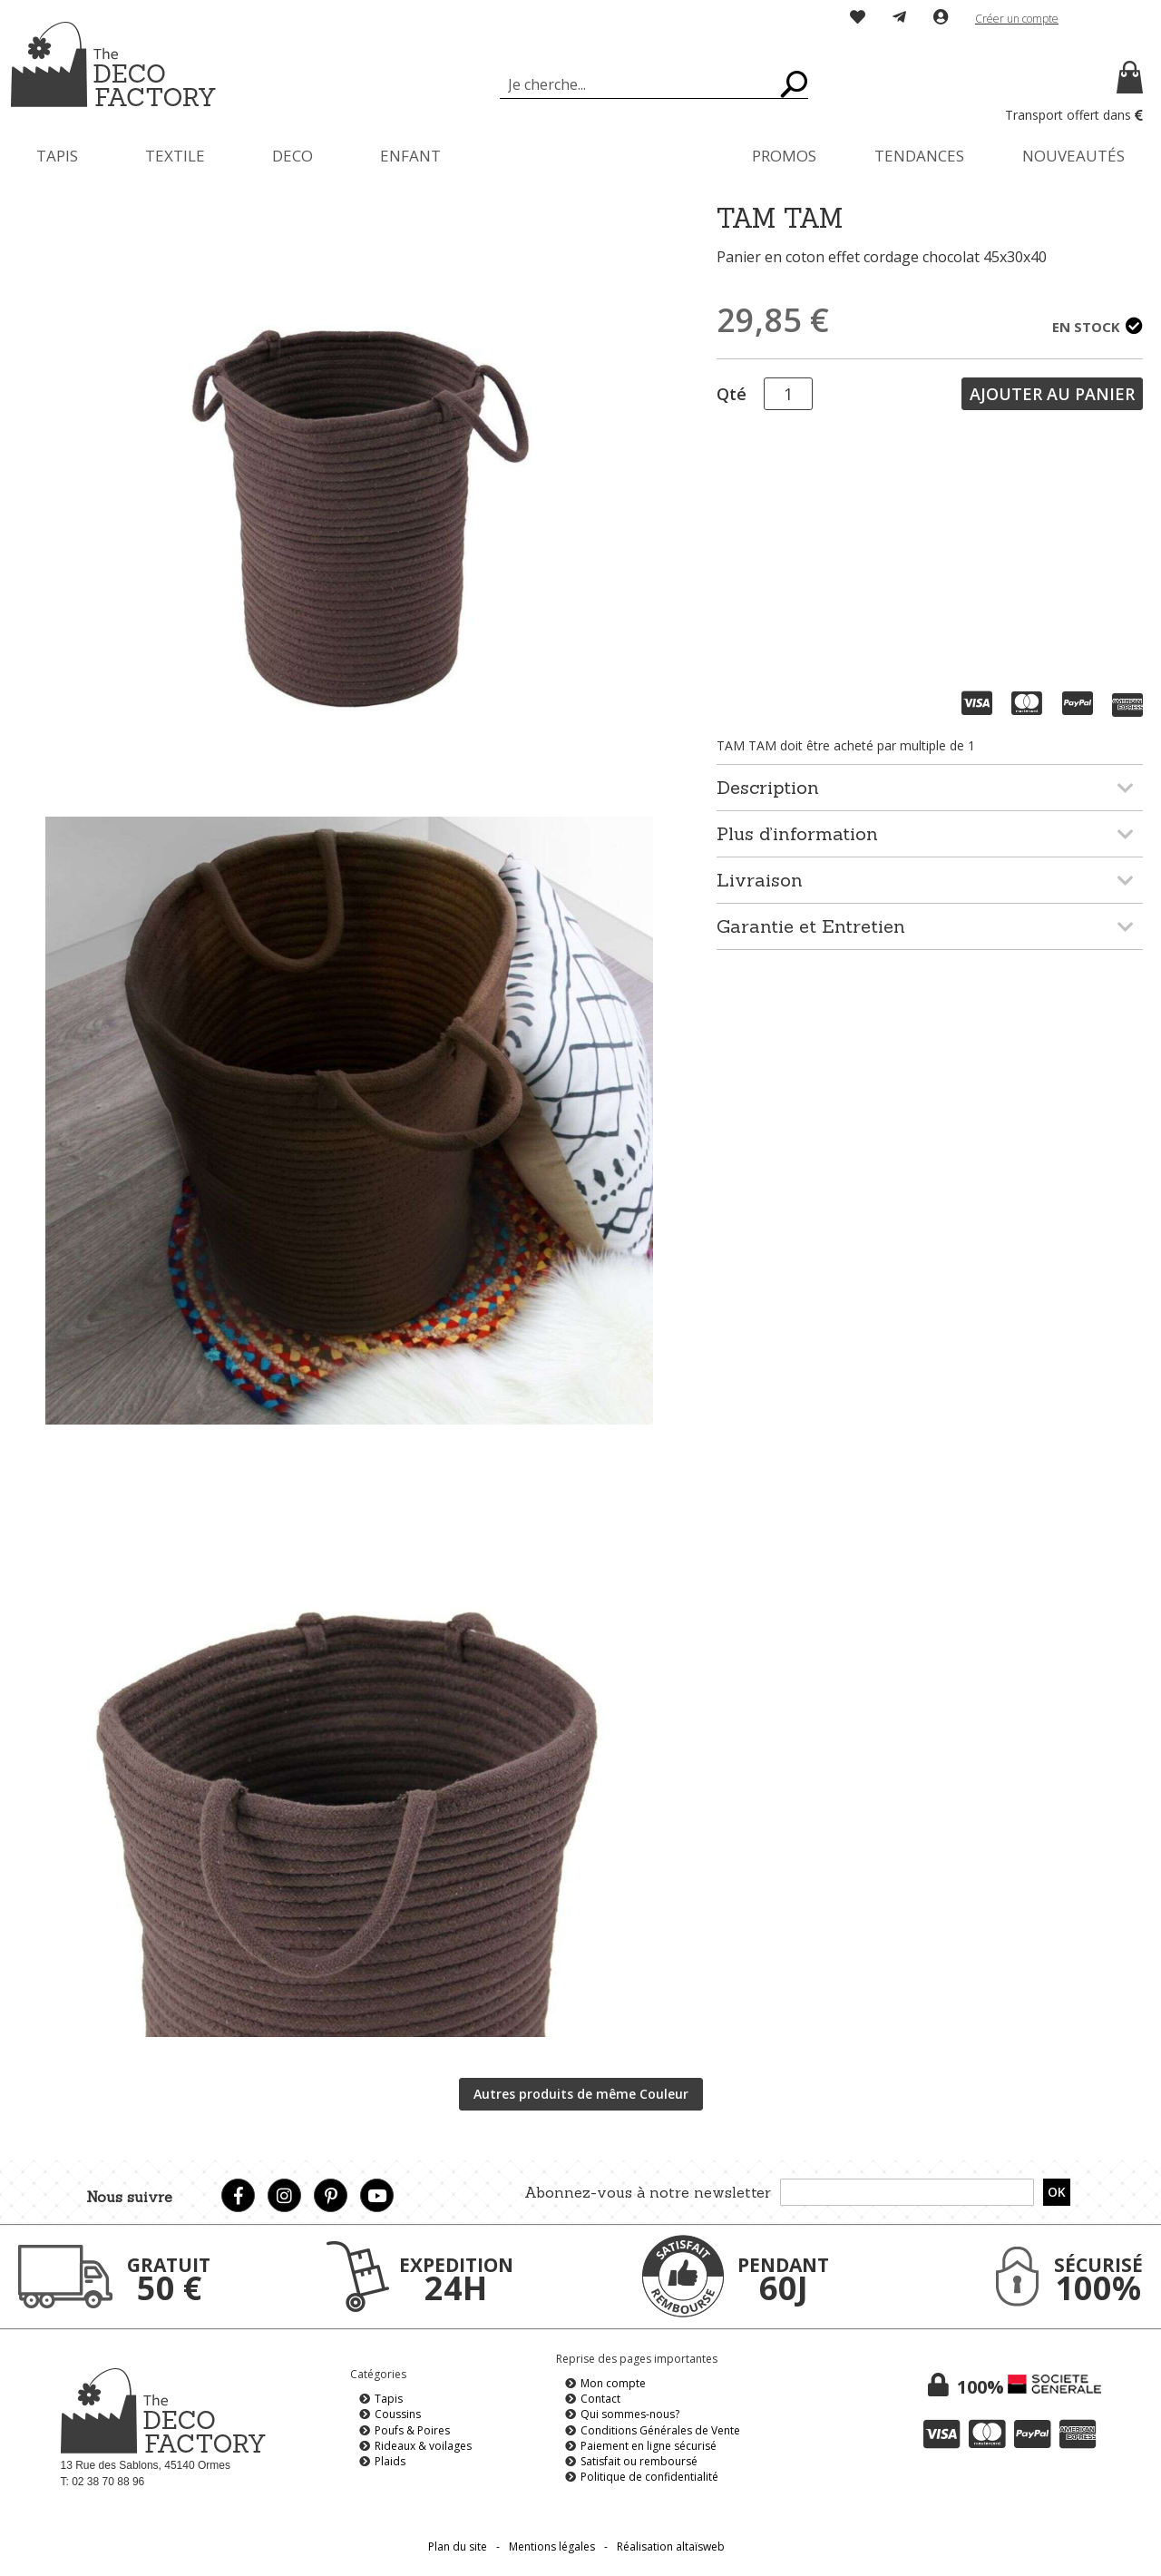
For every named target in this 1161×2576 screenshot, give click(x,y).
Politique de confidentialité (649, 2476)
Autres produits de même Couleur (580, 2093)
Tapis (389, 2398)
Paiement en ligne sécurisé (648, 2446)
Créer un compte (1017, 19)
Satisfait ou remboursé (639, 2461)
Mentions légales (552, 2546)
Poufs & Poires (412, 2430)
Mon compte (613, 2383)
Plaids (390, 2461)
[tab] (930, 787)
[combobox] (654, 84)
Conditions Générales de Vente (660, 2430)
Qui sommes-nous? (629, 2414)
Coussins (398, 2414)
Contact (600, 2398)
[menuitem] (57, 155)
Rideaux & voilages (423, 2446)
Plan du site (457, 2546)
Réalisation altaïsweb (671, 2546)
